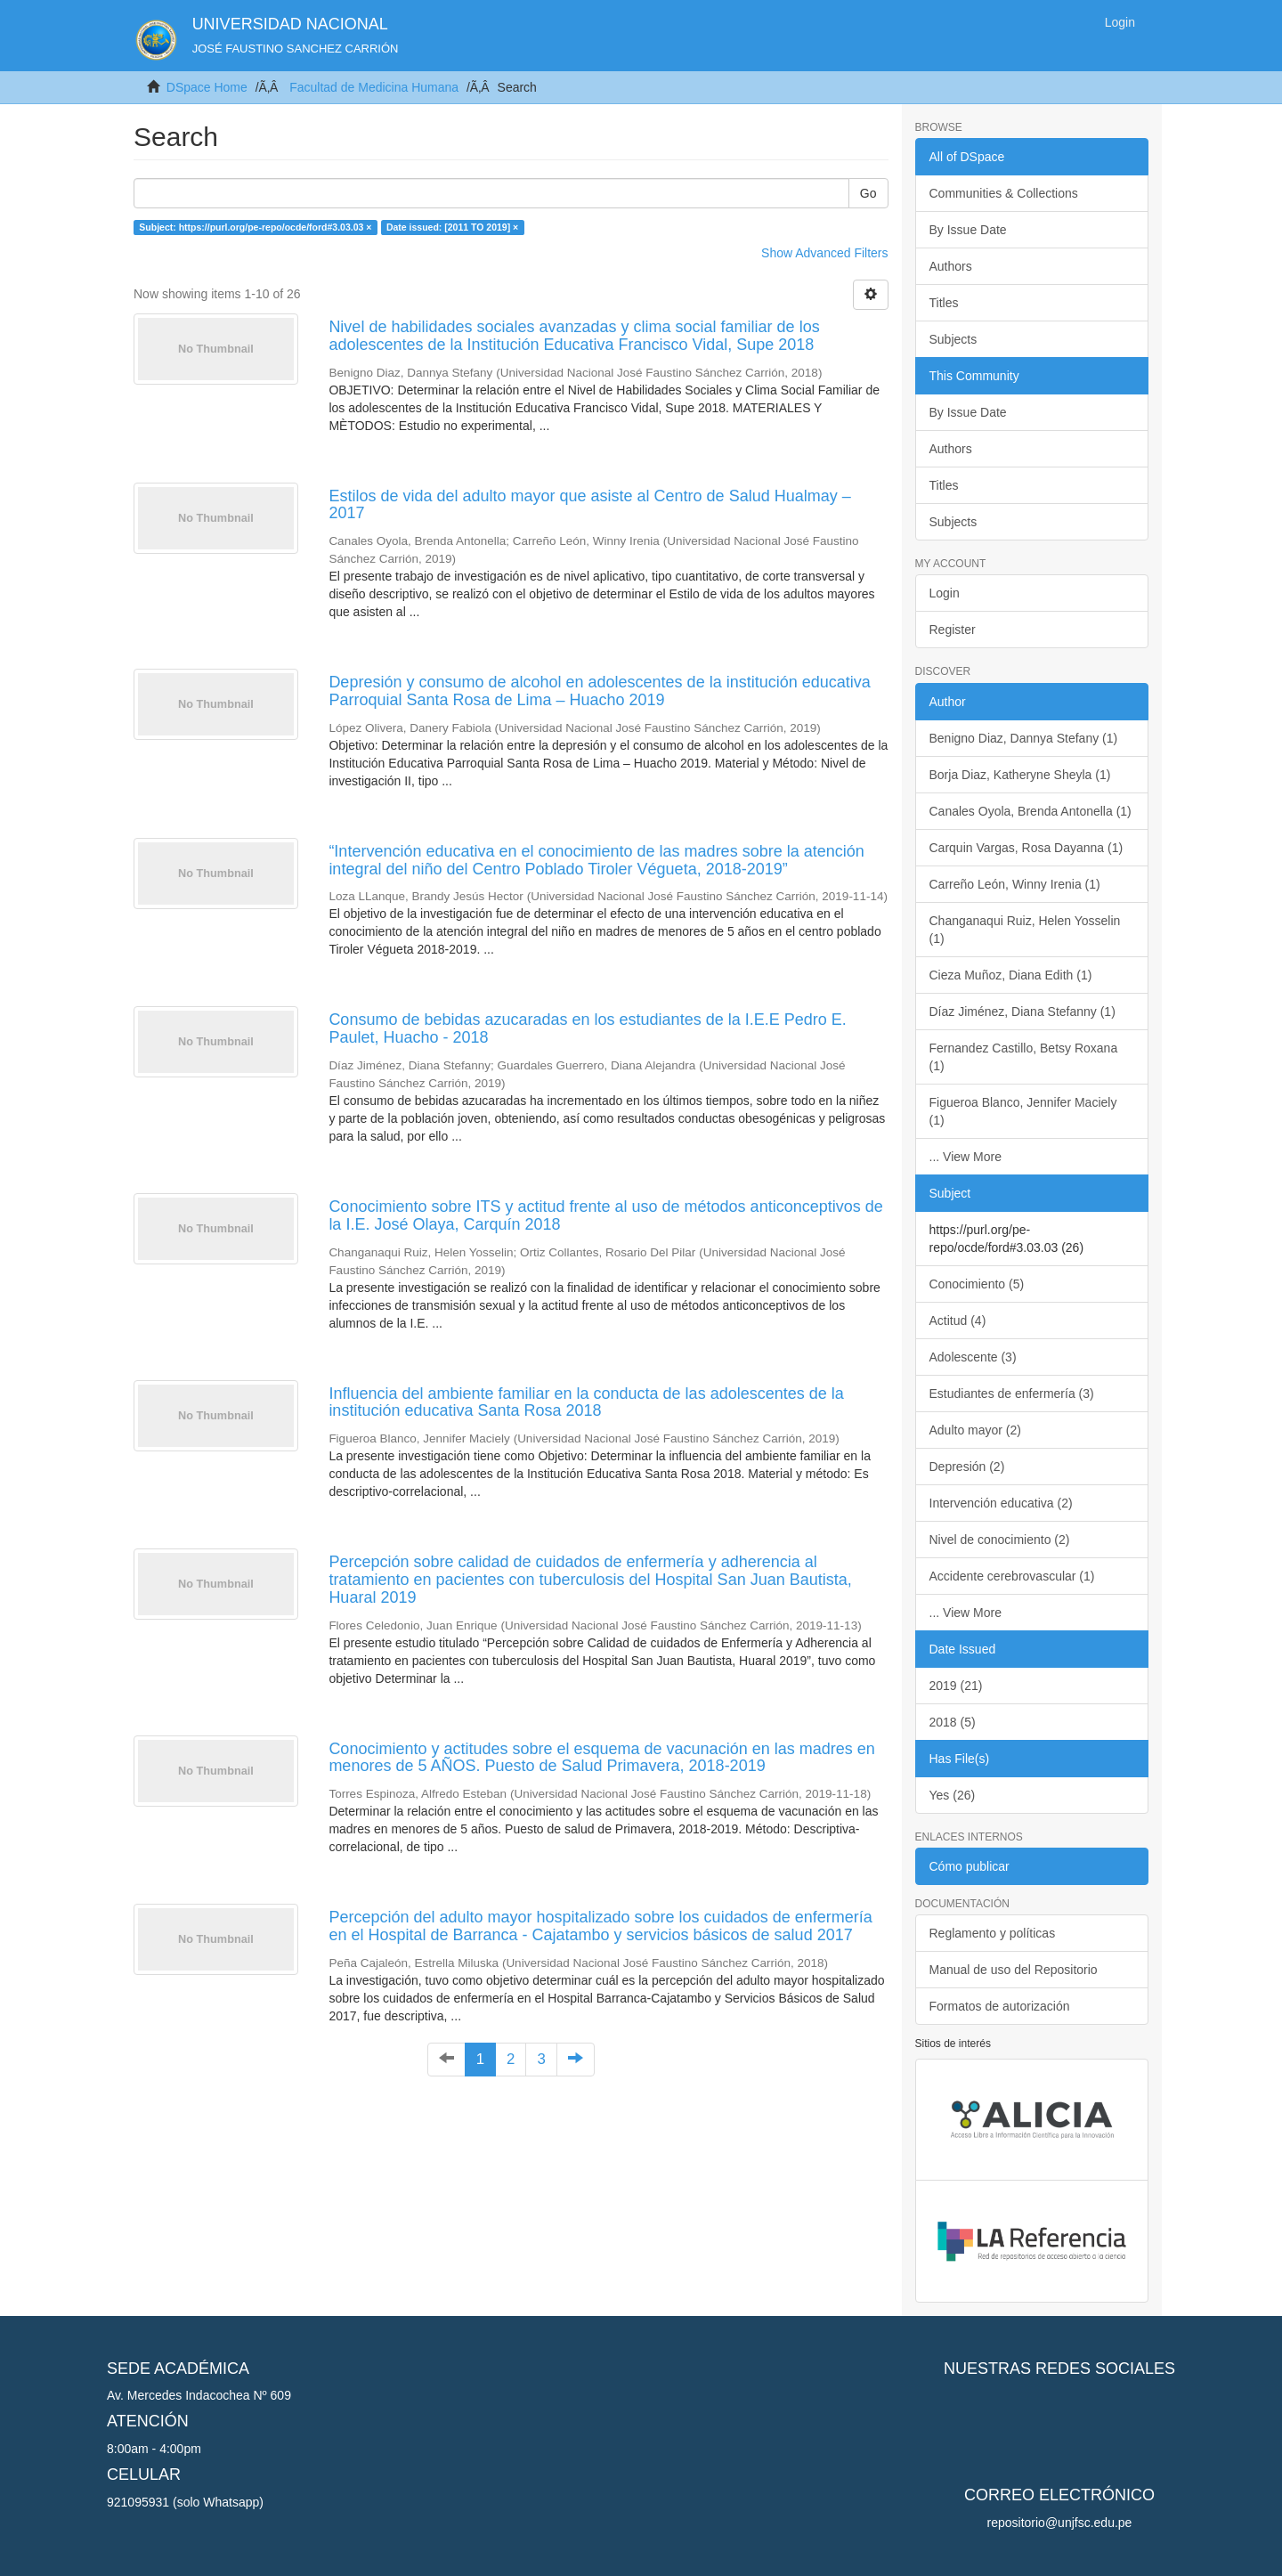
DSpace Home (206, 87)
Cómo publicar (969, 1866)
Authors (950, 266)
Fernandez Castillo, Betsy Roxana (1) (1023, 1057)
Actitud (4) (957, 1320)
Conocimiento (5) (977, 1284)
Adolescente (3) (973, 1357)
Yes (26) (952, 1795)
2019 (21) (956, 1685)
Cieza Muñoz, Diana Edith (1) (1010, 975)
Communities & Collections (1003, 193)
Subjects (953, 339)
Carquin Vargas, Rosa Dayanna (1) (1026, 848)
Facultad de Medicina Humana (373, 87)
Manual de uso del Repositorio (1013, 1969)
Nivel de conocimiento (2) (999, 1539)
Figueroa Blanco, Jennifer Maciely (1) (1023, 1111)
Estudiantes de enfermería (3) (1011, 1393)
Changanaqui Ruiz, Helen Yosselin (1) (1025, 930)
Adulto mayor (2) (975, 1430)
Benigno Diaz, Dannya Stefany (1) (1023, 738)
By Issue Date (968, 230)
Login (944, 593)
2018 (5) (952, 1722)
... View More (965, 1157)
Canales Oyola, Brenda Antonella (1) (1030, 811)
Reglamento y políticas (992, 1933)
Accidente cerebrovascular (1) (1012, 1576)
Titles (944, 303)
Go (868, 193)
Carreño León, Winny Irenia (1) (1014, 884)
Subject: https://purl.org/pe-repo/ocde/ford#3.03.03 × (255, 227)
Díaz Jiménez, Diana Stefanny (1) (1022, 1011)
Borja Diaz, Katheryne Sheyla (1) (1020, 775)
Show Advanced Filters (824, 253)
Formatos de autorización (999, 2006)
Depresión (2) (967, 1466)
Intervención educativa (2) (1001, 1503)
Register (952, 629)
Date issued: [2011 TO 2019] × (452, 227)
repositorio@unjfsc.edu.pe (1059, 2522)
